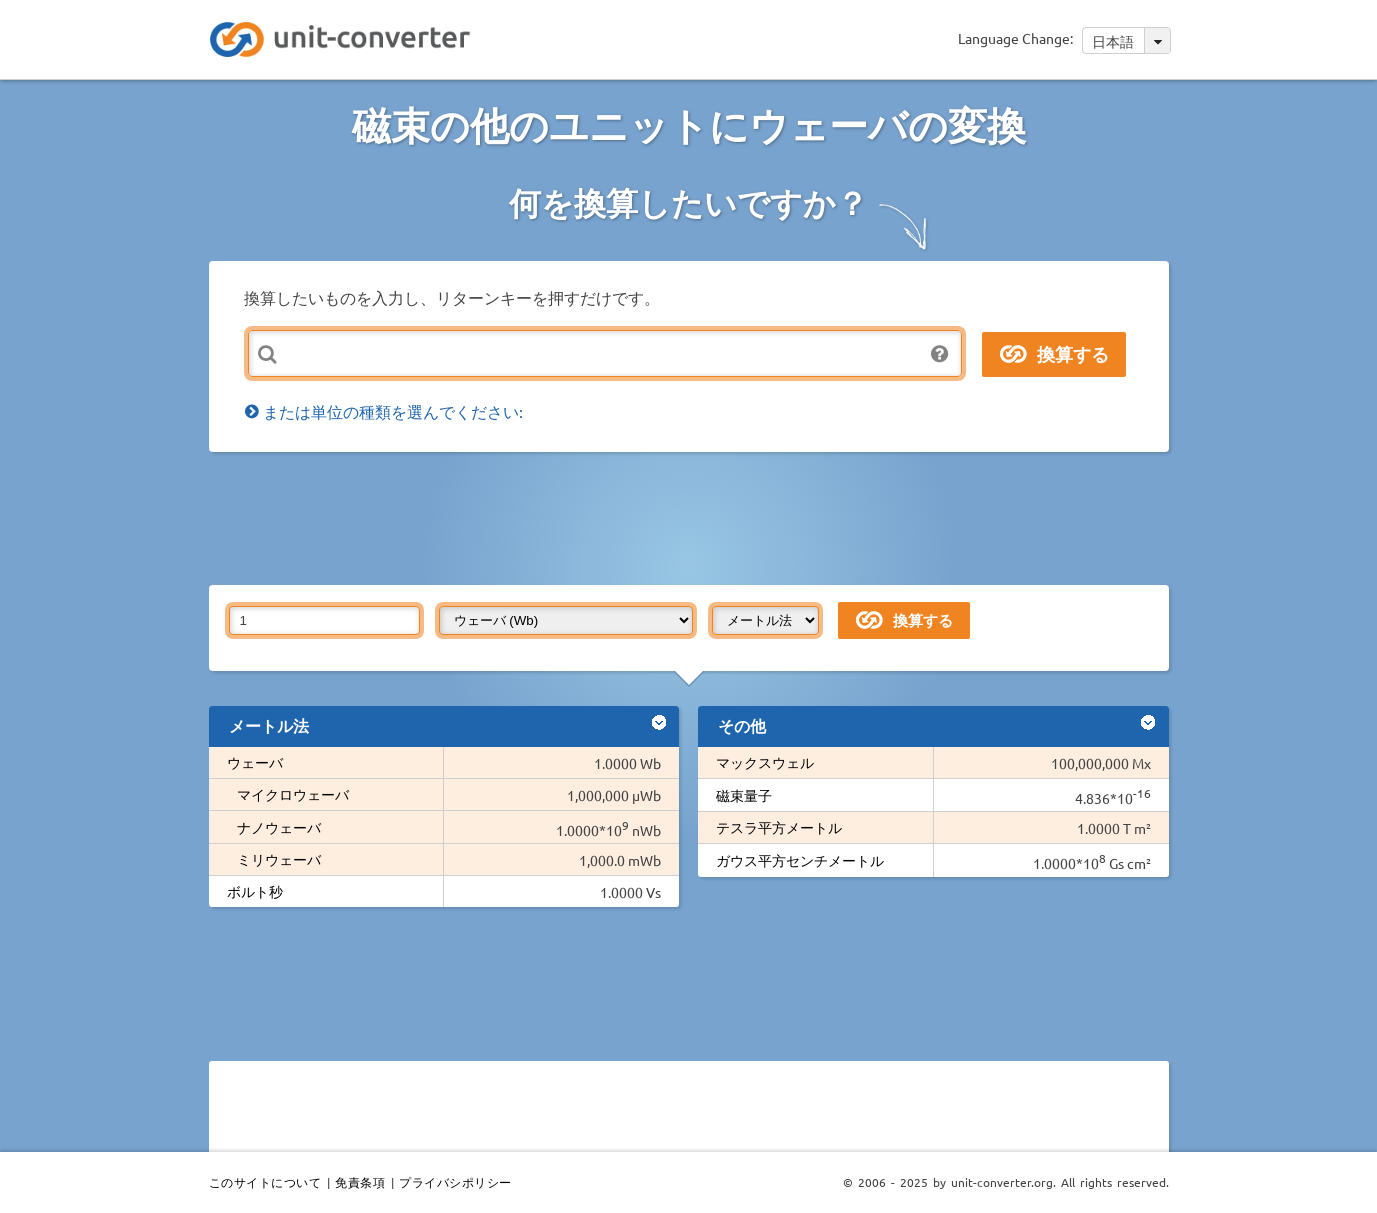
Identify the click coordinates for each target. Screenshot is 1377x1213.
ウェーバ (255, 762)
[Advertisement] (694, 517)
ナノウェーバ (279, 827)
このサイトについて (265, 1182)
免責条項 (360, 1182)
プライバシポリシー (455, 1182)
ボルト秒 (255, 891)
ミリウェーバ (279, 859)
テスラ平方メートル (779, 827)
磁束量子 (744, 795)
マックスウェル (765, 762)
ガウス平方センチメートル (800, 860)
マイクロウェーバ (293, 794)
